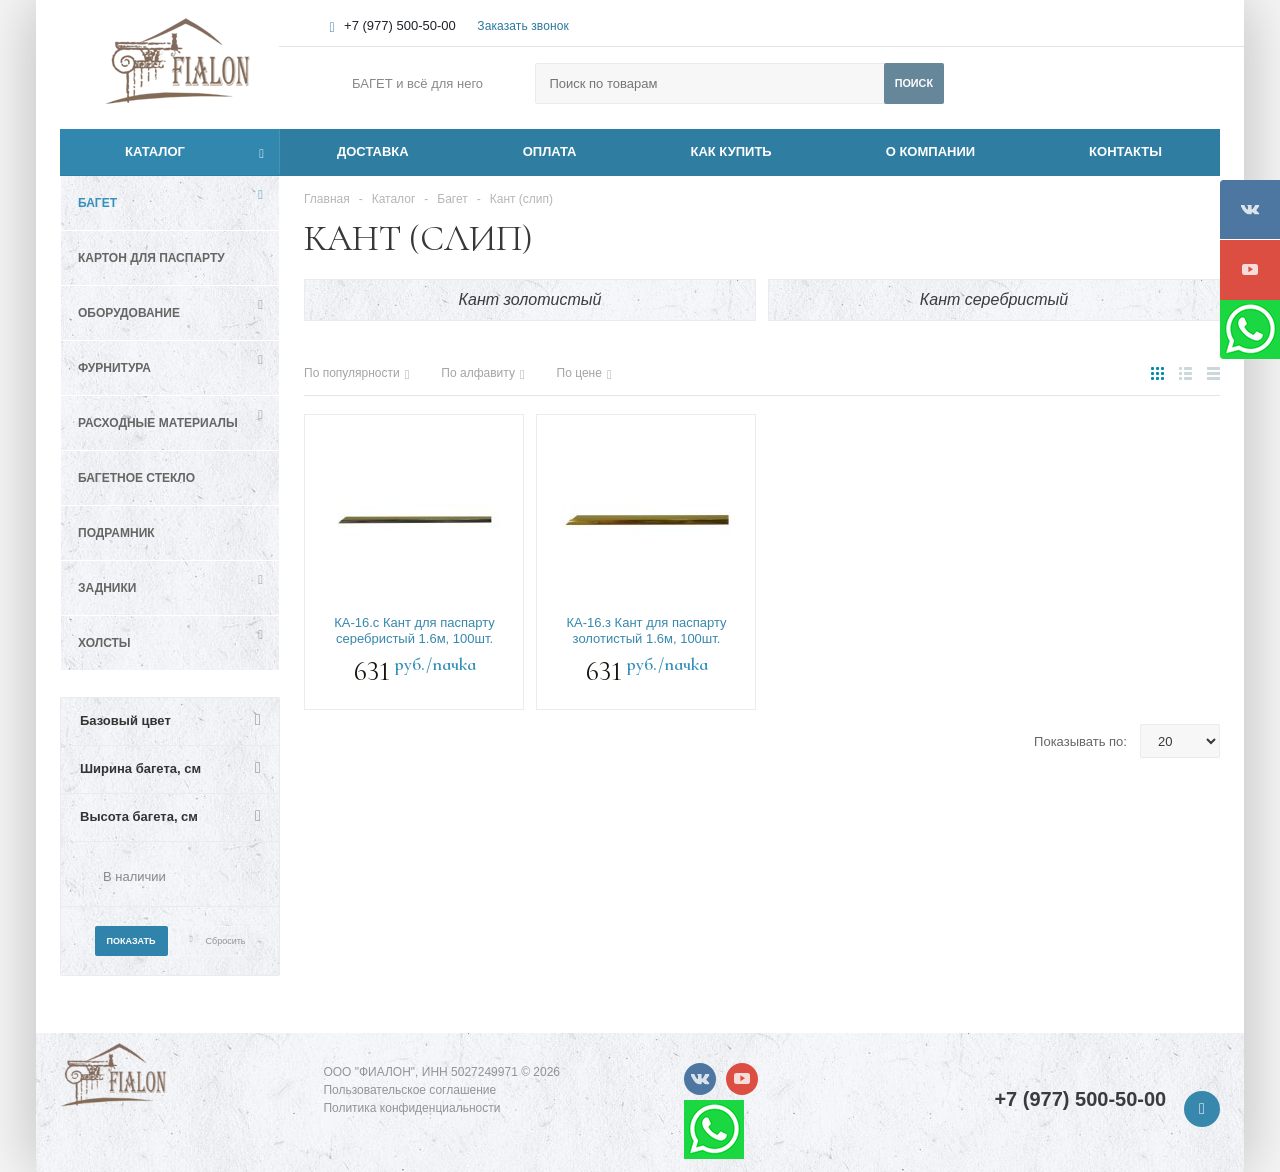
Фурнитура (114, 368)
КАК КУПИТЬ (731, 151)
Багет (97, 203)
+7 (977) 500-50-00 (400, 25)
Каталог (132, 152)
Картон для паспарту (151, 258)
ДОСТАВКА (373, 151)
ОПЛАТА (550, 151)
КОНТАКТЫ (1125, 151)
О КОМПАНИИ (930, 151)
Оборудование (129, 313)
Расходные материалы (158, 423)
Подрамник (116, 533)
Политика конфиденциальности (411, 1108)
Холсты (104, 643)
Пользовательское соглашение (409, 1090)
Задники (107, 588)
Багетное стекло (136, 478)
